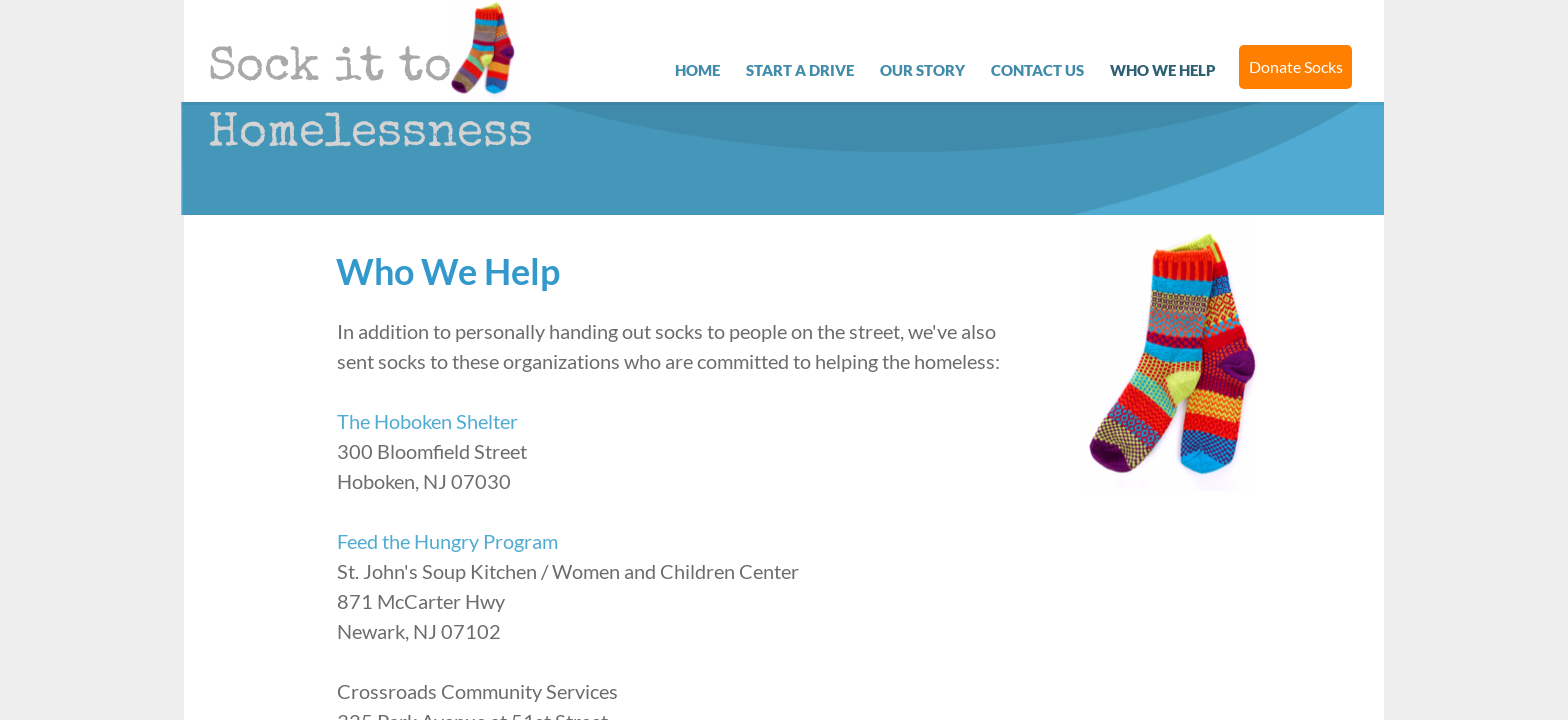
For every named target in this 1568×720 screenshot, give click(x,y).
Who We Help (1163, 70)
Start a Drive (800, 70)
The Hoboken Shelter (427, 421)
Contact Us (1037, 70)
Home (697, 70)
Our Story (922, 70)
